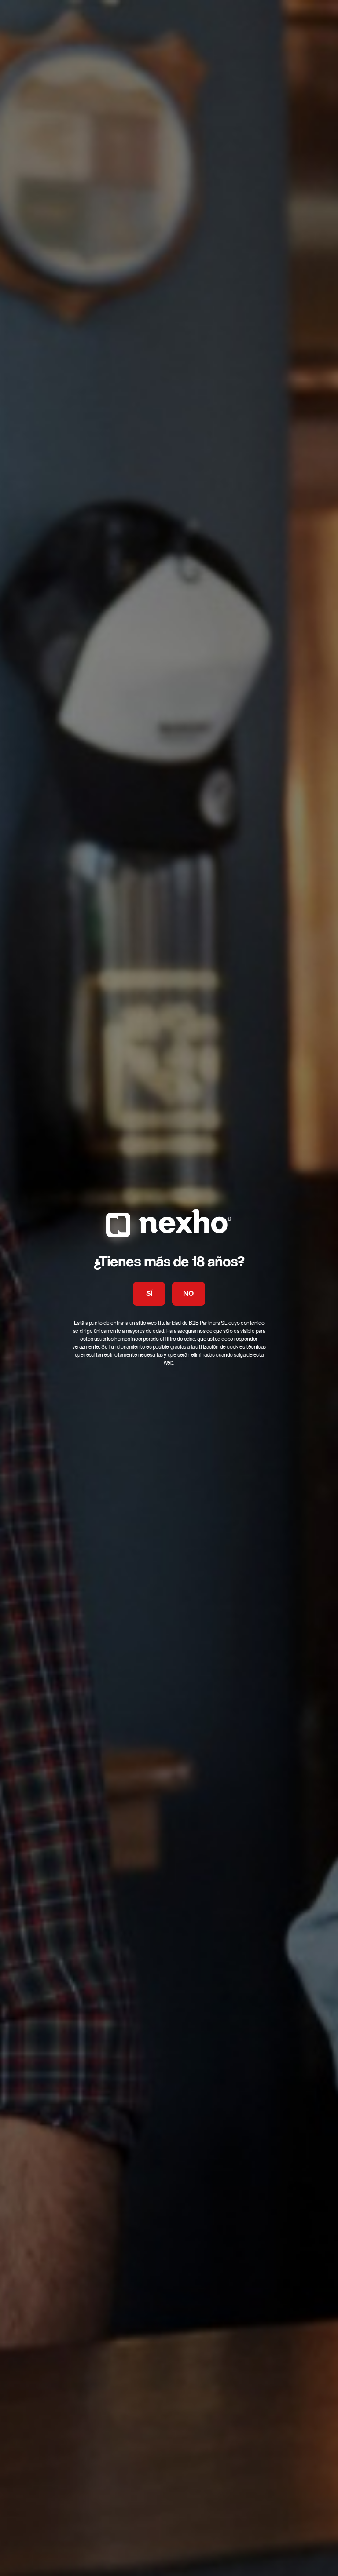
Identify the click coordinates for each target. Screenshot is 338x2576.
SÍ (149, 1294)
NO (188, 1294)
